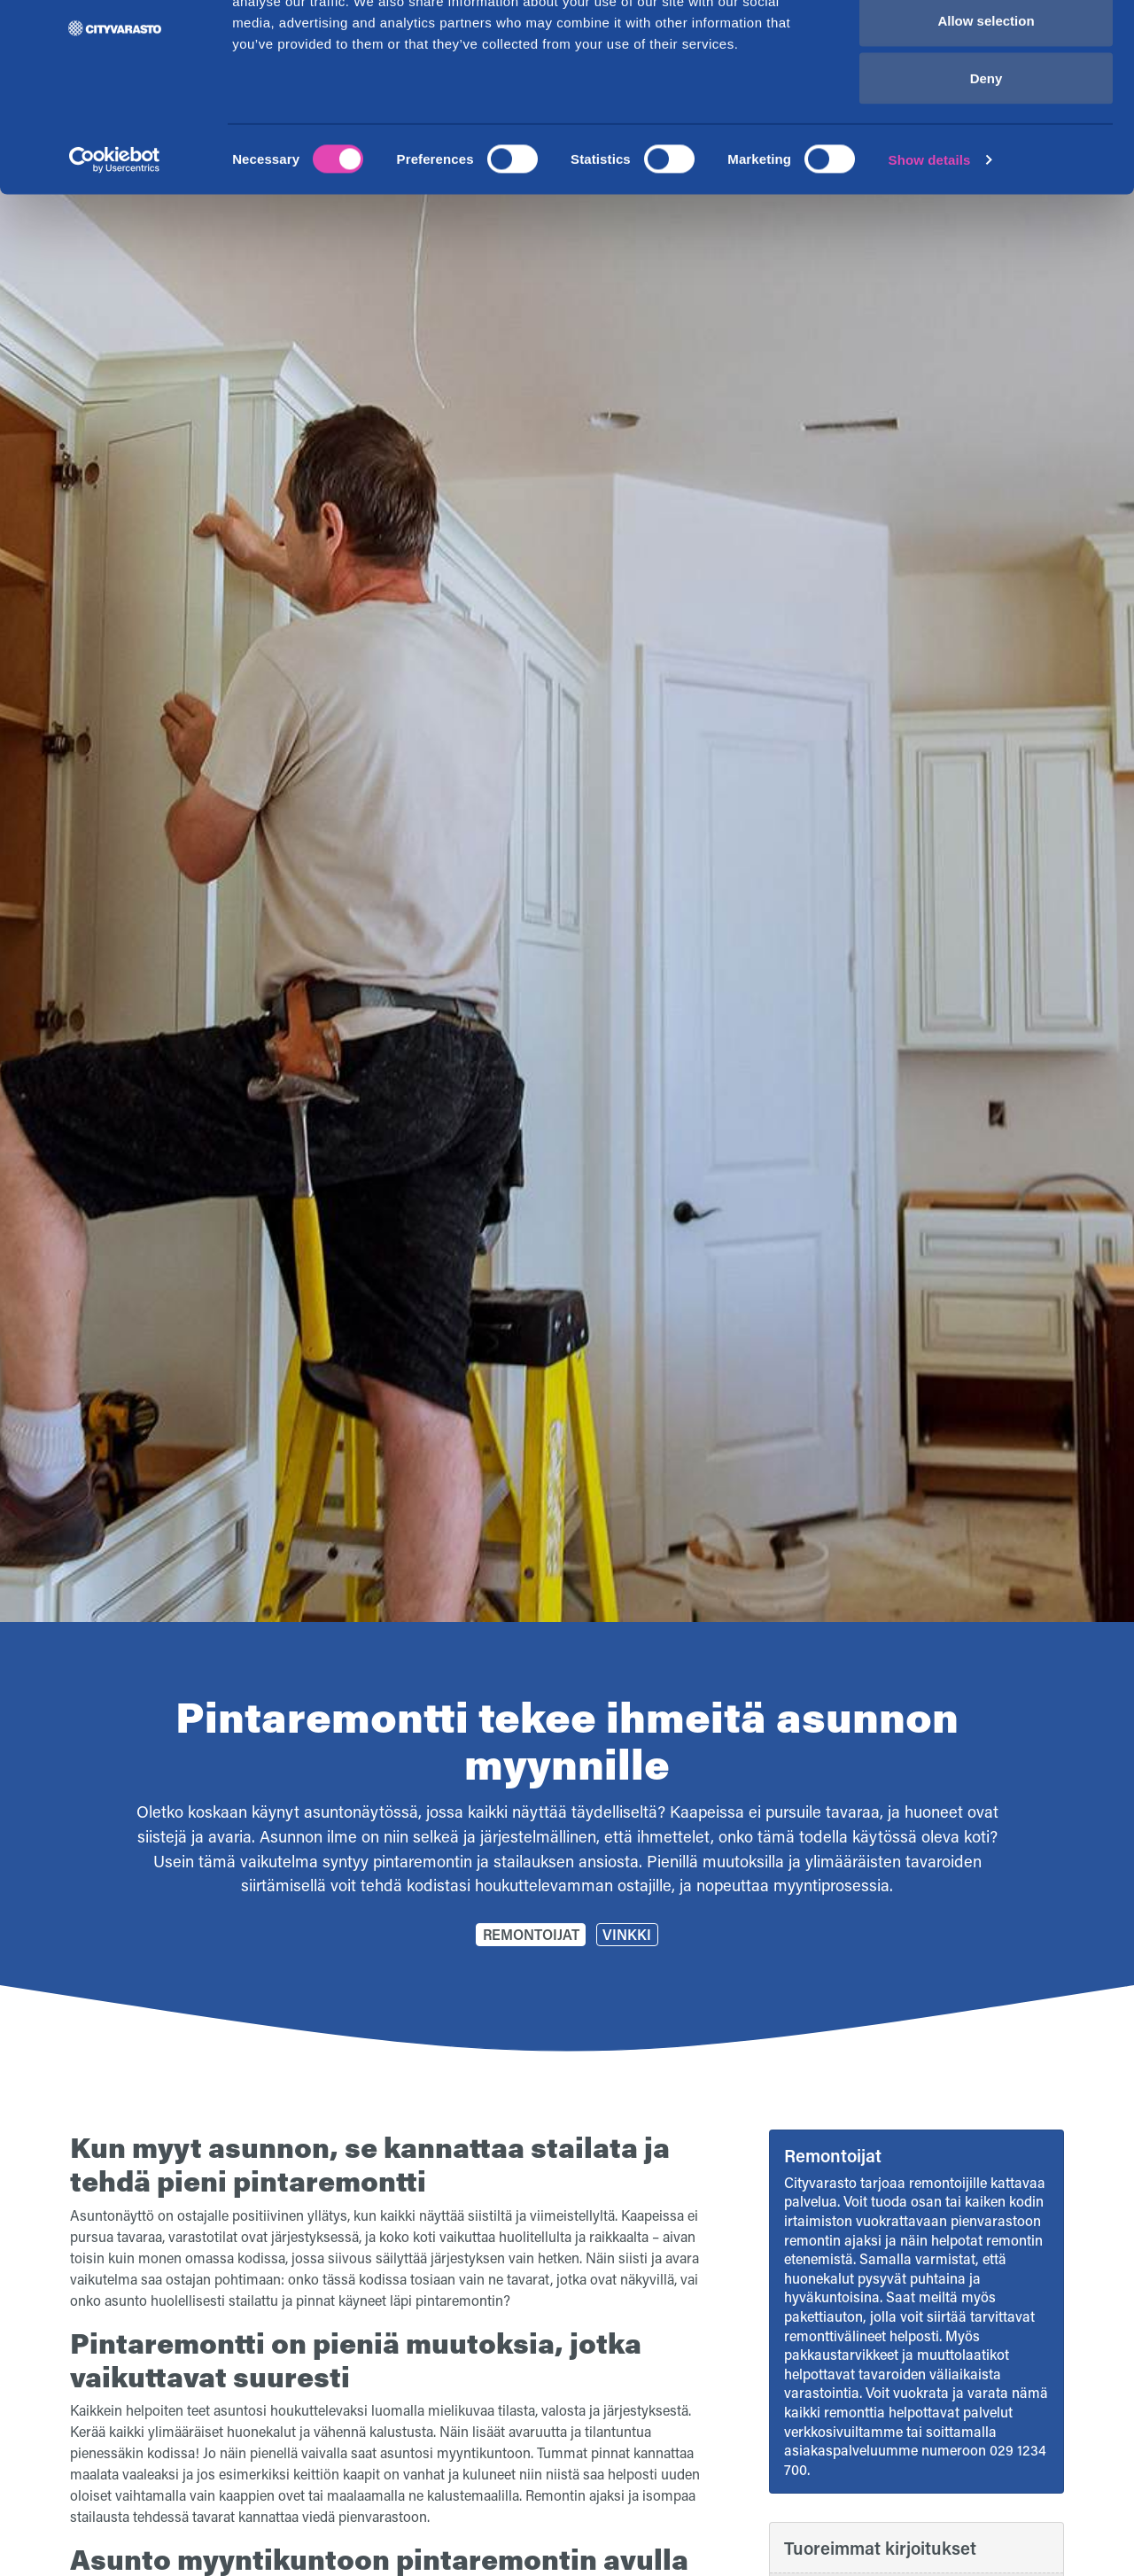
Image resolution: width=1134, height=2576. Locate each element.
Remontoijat (531, 1934)
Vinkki (626, 1934)
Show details (930, 244)
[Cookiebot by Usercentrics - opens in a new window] (114, 244)
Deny (986, 162)
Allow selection (985, 105)
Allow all (986, 46)
